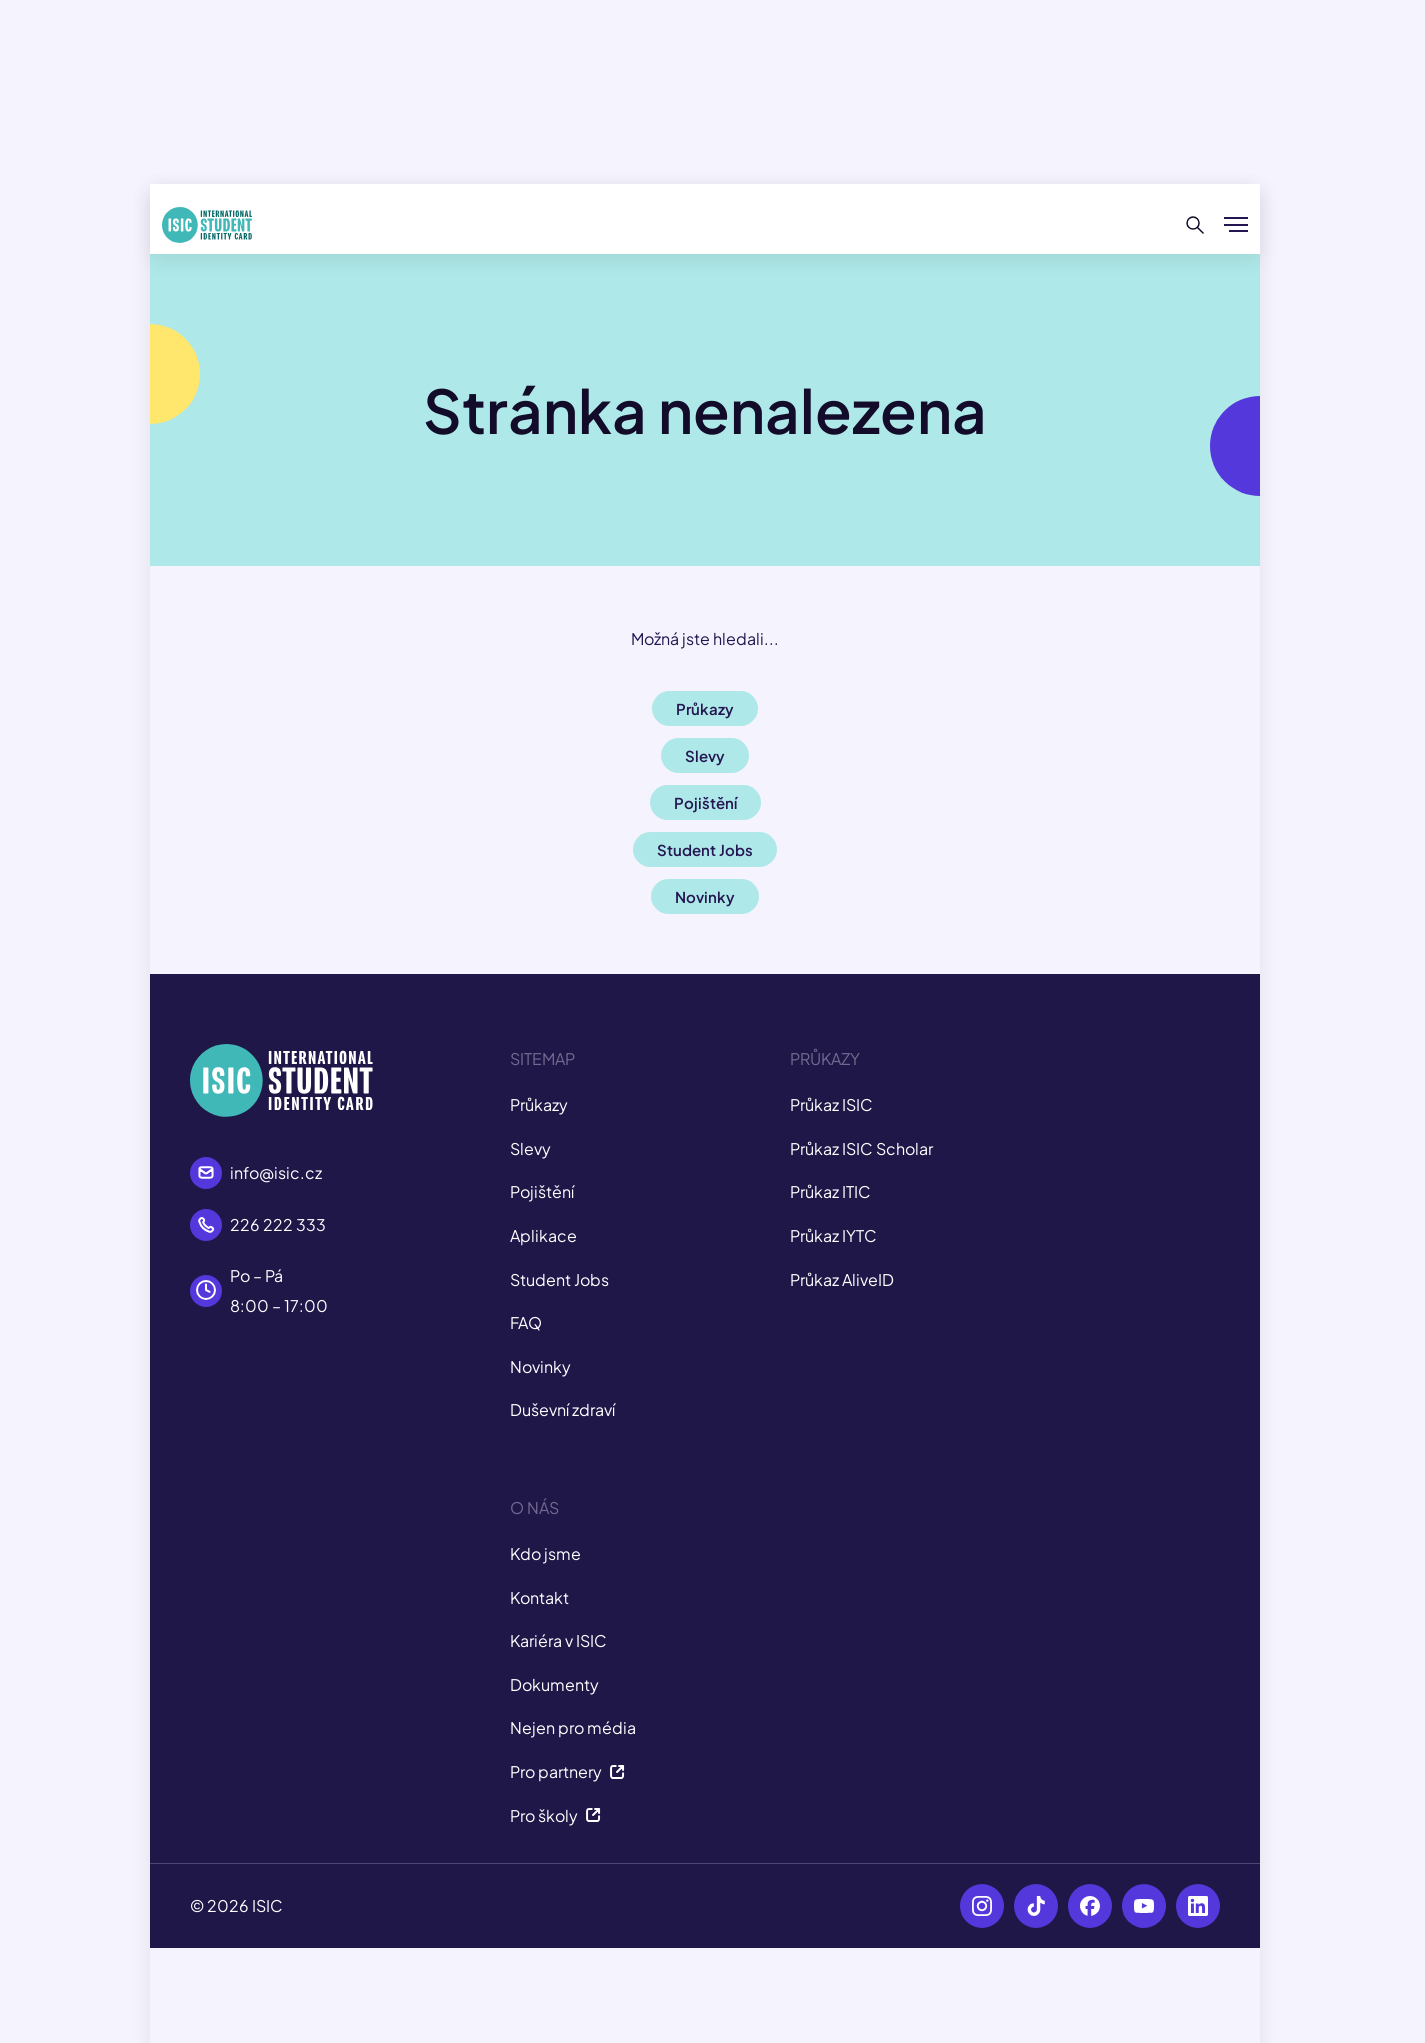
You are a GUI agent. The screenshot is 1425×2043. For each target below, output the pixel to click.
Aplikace (543, 1235)
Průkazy (539, 1104)
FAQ (526, 1322)
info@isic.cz (276, 1172)
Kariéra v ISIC (558, 1640)
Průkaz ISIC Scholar (861, 1148)
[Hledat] (1195, 225)
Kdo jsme (545, 1553)
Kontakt (539, 1597)
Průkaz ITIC (830, 1191)
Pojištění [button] (705, 802)
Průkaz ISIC (831, 1104)
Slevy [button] (705, 755)
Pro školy (555, 1815)
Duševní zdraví (562, 1409)
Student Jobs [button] (705, 849)
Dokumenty (554, 1684)
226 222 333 (278, 1224)
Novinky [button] (705, 896)
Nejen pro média (573, 1727)
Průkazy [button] (705, 708)
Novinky (540, 1366)
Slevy (530, 1148)
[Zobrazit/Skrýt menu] (1236, 225)
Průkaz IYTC (833, 1235)
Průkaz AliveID (842, 1279)
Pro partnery (567, 1771)
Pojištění (542, 1191)
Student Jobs (559, 1279)
